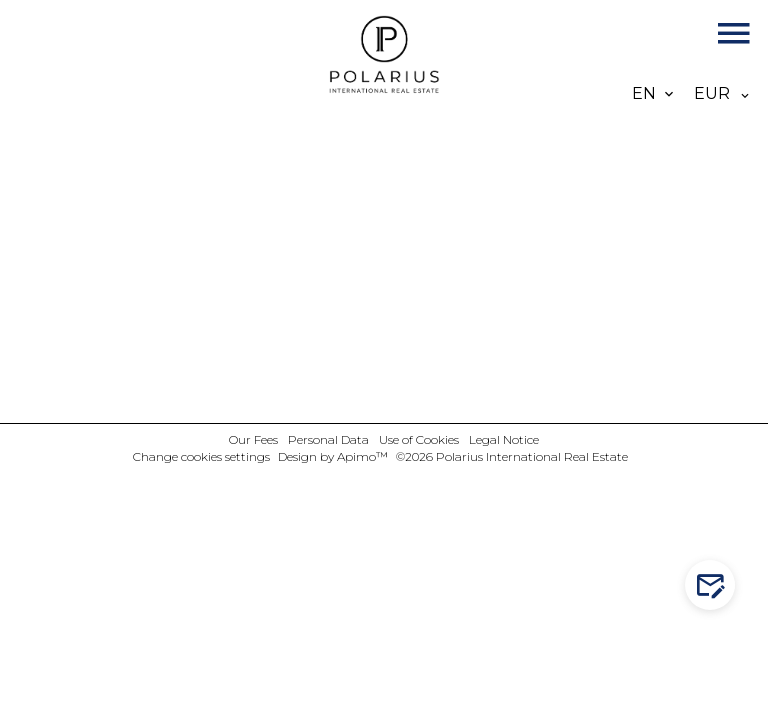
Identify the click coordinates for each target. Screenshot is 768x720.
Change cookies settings (201, 456)
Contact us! (714, 585)
